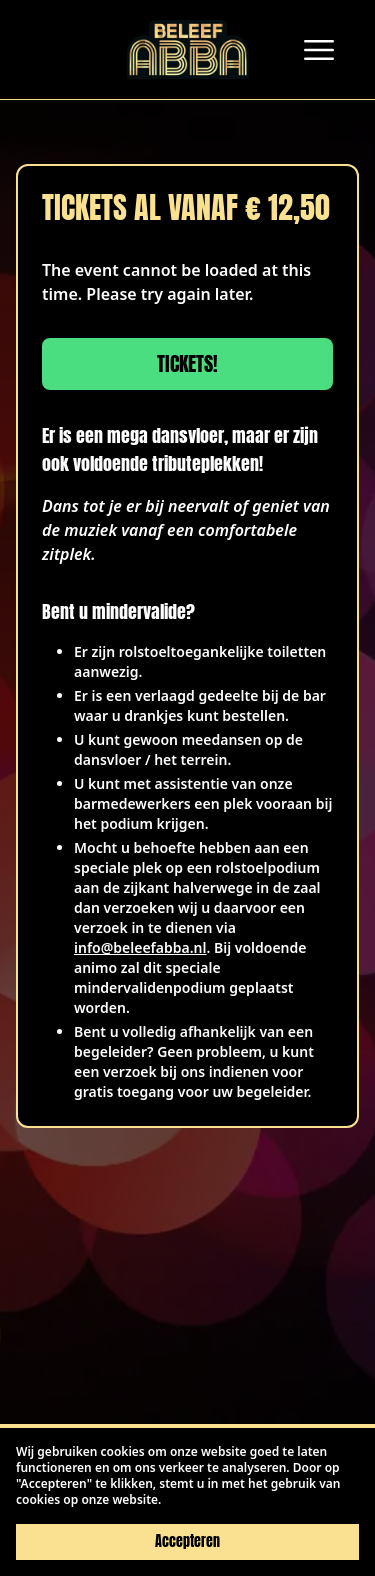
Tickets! (187, 363)
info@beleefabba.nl (140, 947)
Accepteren (187, 1541)
